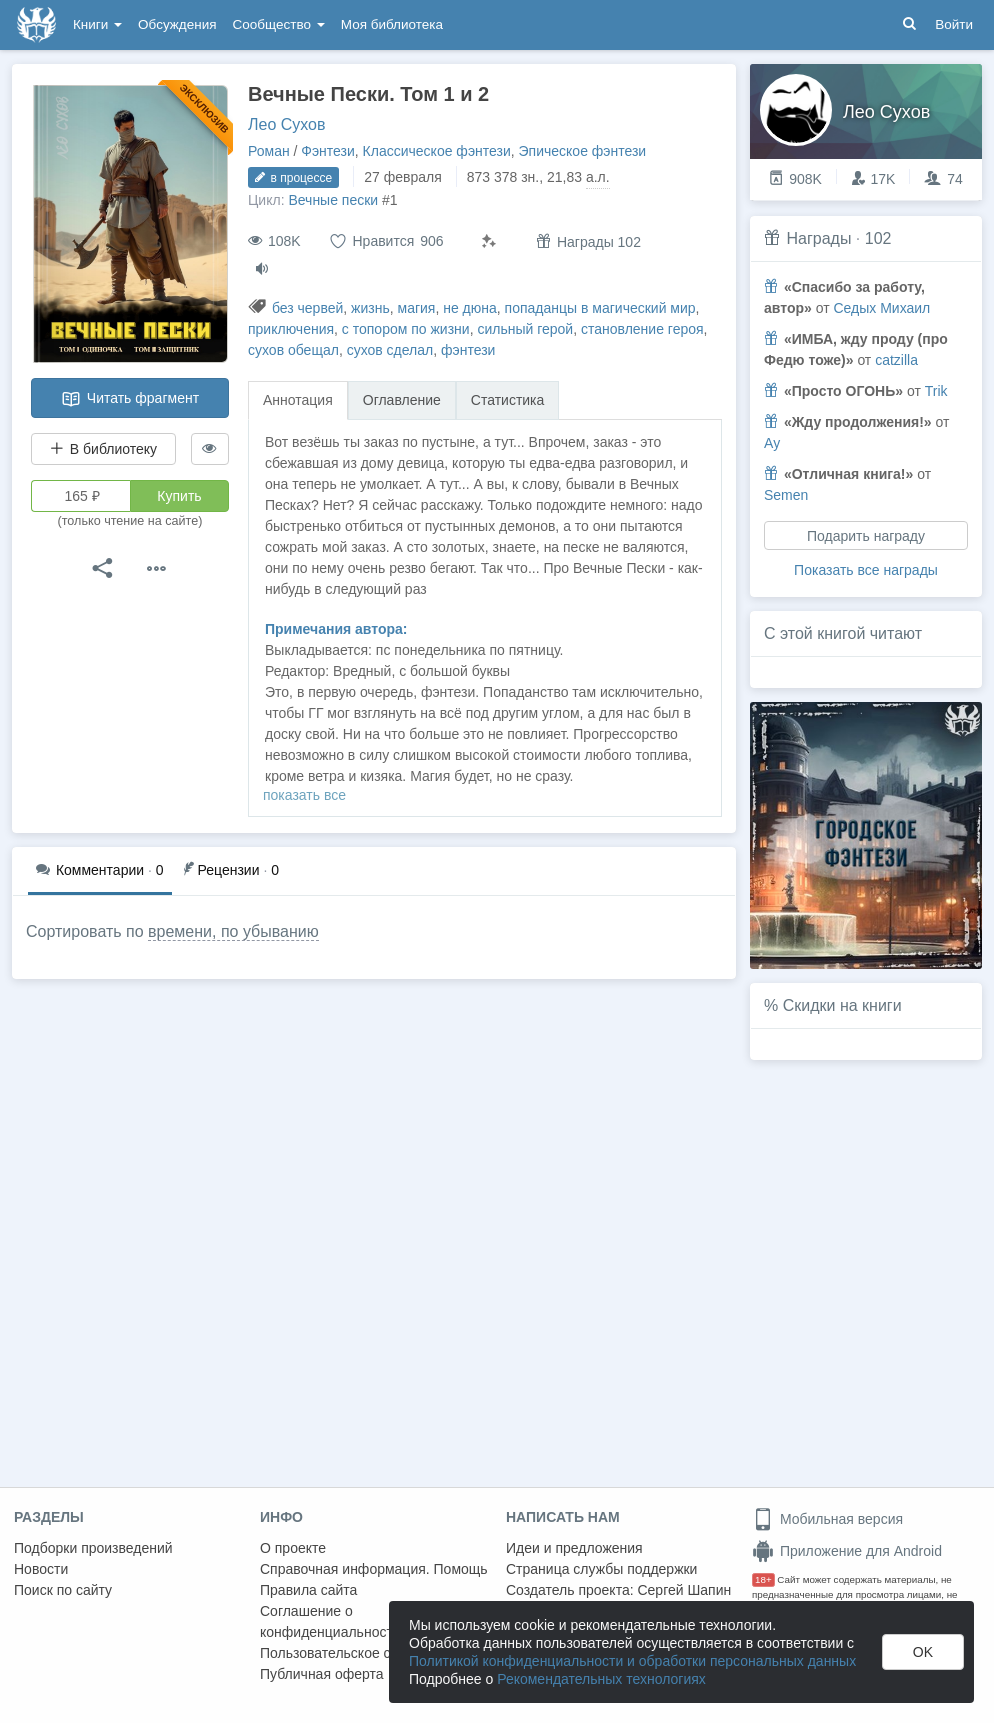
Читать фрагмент (130, 399)
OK (923, 1652)
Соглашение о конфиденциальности (330, 1621)
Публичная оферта (322, 1674)
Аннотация (298, 400)
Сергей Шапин (684, 1590)
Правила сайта (308, 1590)
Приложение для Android (847, 1551)
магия (417, 308)
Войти (954, 24)
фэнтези (468, 350)
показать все (304, 795)
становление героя (642, 329)
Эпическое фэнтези (583, 151)
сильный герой (525, 329)
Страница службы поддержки (601, 1569)
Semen (786, 495)
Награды (818, 238)
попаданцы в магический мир (600, 308)
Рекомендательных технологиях (601, 1679)
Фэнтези (328, 151)
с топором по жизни (406, 329)
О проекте (293, 1548)
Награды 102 (588, 241)
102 (878, 238)
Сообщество (279, 24)
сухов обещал (293, 350)
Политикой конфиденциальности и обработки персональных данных (632, 1661)
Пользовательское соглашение (361, 1653)
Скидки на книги (842, 1005)
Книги (97, 24)
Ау (772, 443)
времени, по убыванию (233, 931)
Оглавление (402, 400)
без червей (307, 308)
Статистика (508, 400)
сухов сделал (390, 350)
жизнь (370, 308)
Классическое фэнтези (437, 151)
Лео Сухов (287, 124)
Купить (179, 496)
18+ (763, 1579)
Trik (936, 391)
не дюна (470, 308)
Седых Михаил (881, 308)
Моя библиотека (392, 24)
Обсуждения (177, 24)
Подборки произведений (93, 1548)
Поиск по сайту (63, 1590)
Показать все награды (866, 570)
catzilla (896, 360)
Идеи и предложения (574, 1548)
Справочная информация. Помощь (374, 1569)
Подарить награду (866, 536)
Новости (41, 1569)
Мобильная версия (827, 1519)
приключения (291, 329)
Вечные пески (333, 200)
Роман (269, 151)
